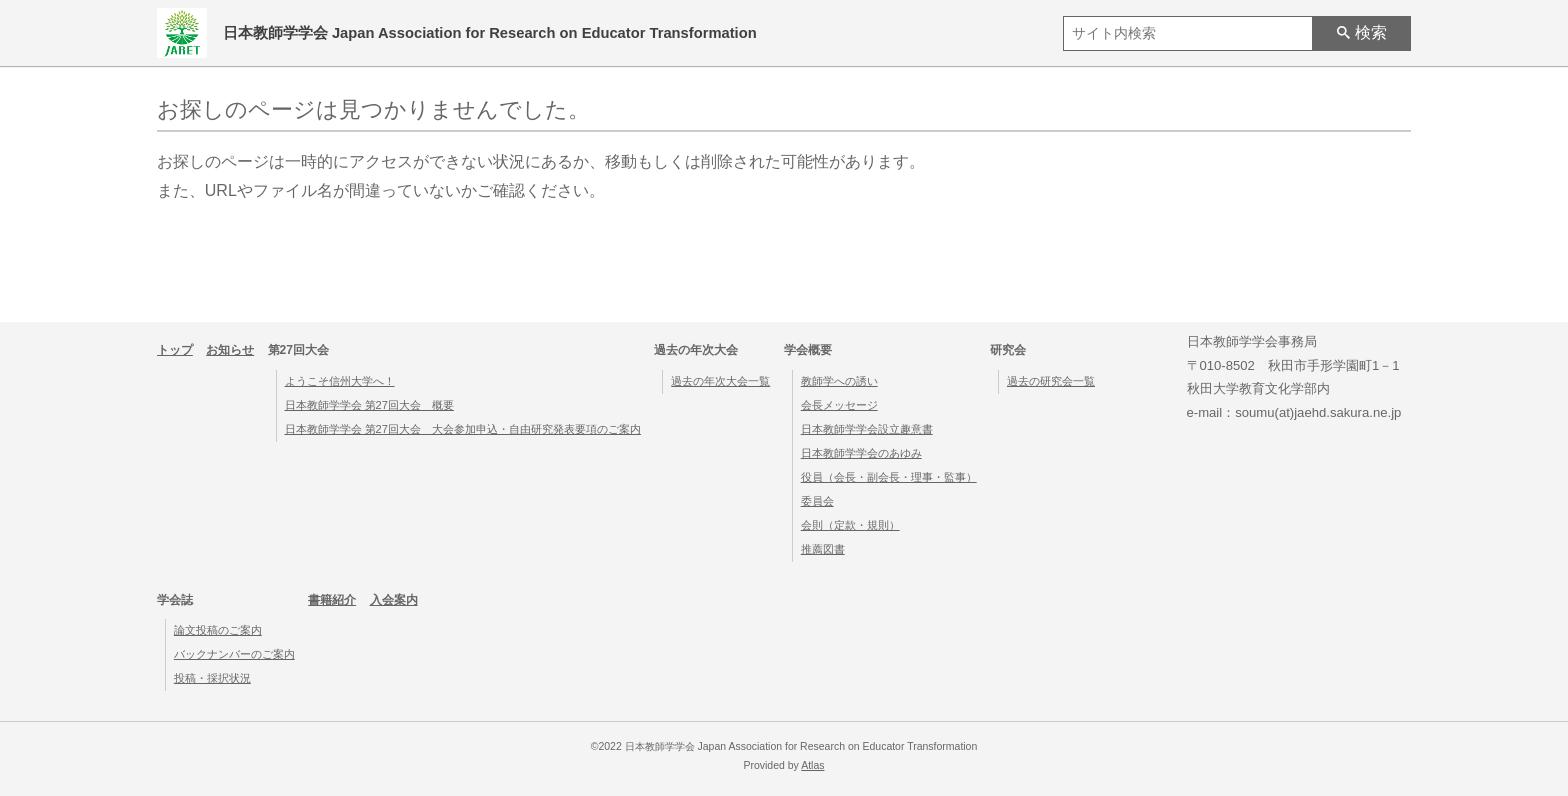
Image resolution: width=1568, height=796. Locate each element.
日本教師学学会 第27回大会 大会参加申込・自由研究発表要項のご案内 (463, 429)
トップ (175, 350)
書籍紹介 (332, 600)
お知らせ (230, 350)
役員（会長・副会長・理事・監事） (889, 477)
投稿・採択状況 (212, 678)
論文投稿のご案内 (218, 630)
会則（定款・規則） (850, 525)
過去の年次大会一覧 (720, 381)
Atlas (812, 765)
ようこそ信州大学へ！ (340, 381)
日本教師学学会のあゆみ (861, 453)
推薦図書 (823, 549)
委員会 (817, 501)
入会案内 (394, 600)
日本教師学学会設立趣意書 (867, 429)
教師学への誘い (839, 381)
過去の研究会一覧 (1051, 381)
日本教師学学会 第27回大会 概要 (369, 405)
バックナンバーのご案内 (234, 654)
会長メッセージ (839, 405)
